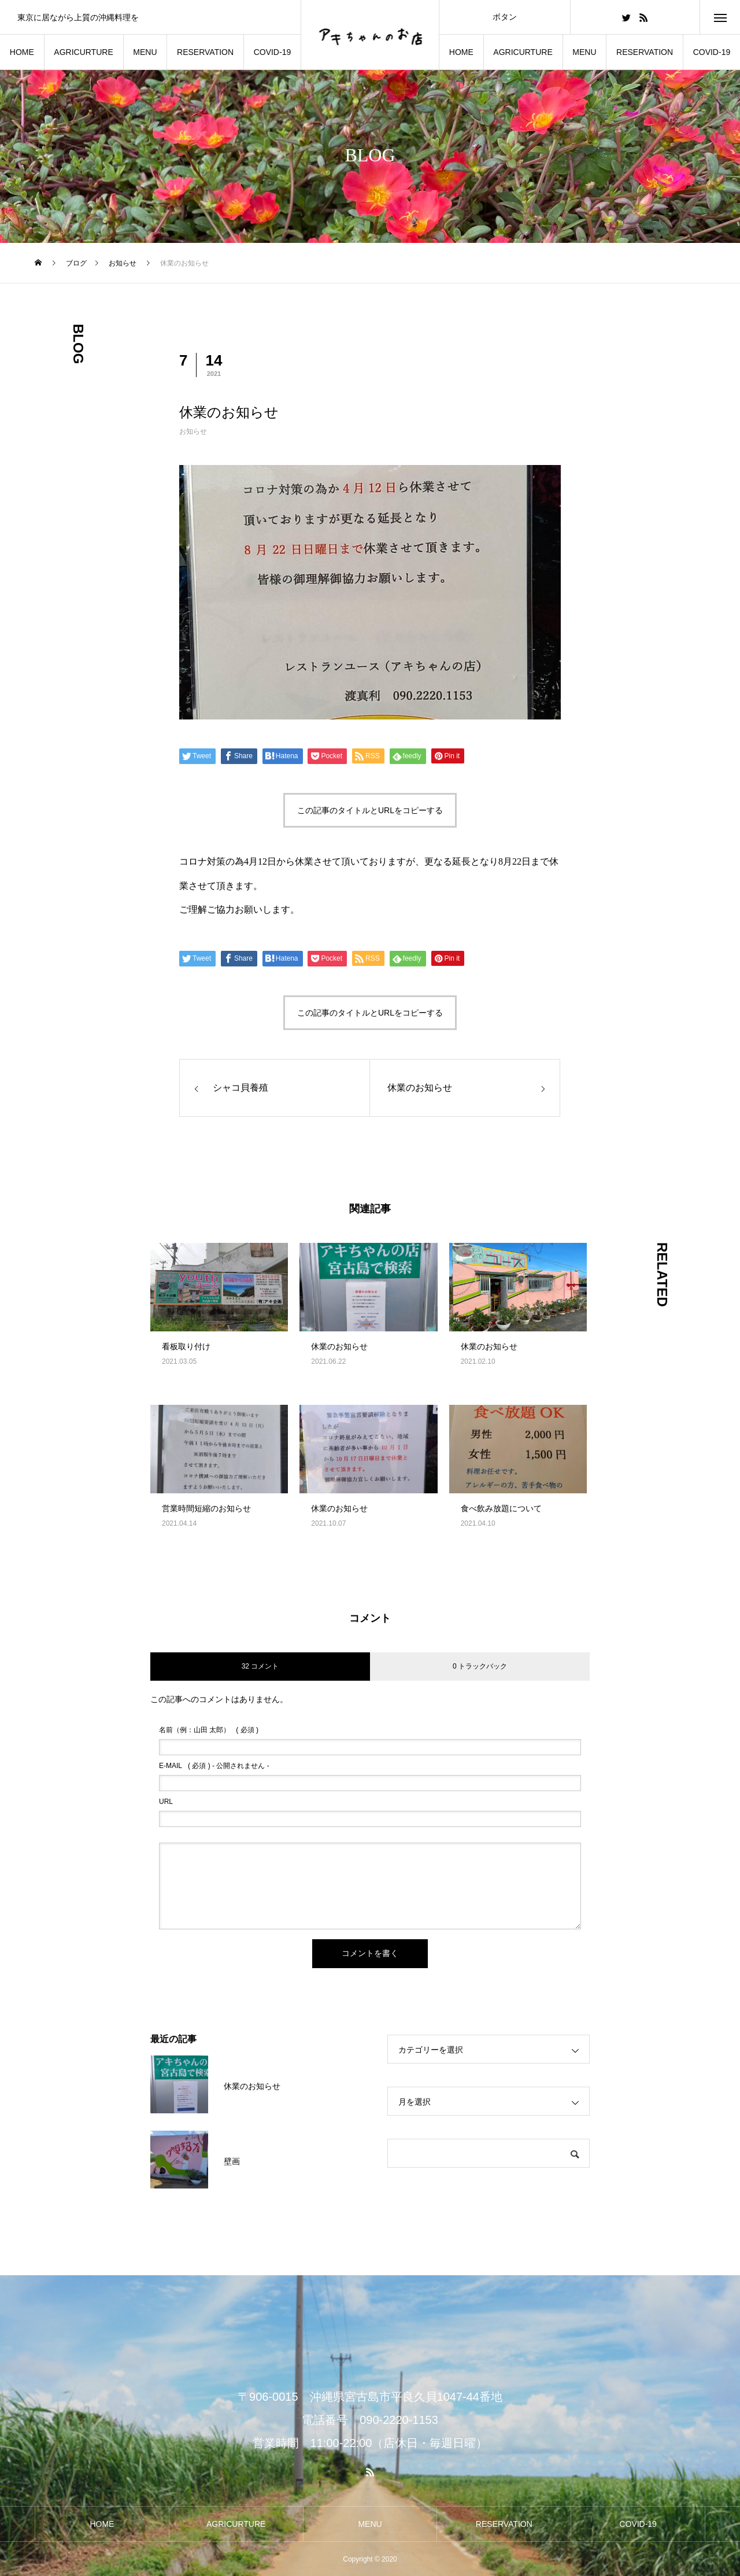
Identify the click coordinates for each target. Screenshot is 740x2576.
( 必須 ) (208, 1729)
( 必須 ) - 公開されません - (214, 1765)
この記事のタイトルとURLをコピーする (370, 810)
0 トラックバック (480, 1666)
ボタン (505, 16)
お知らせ (193, 431)
